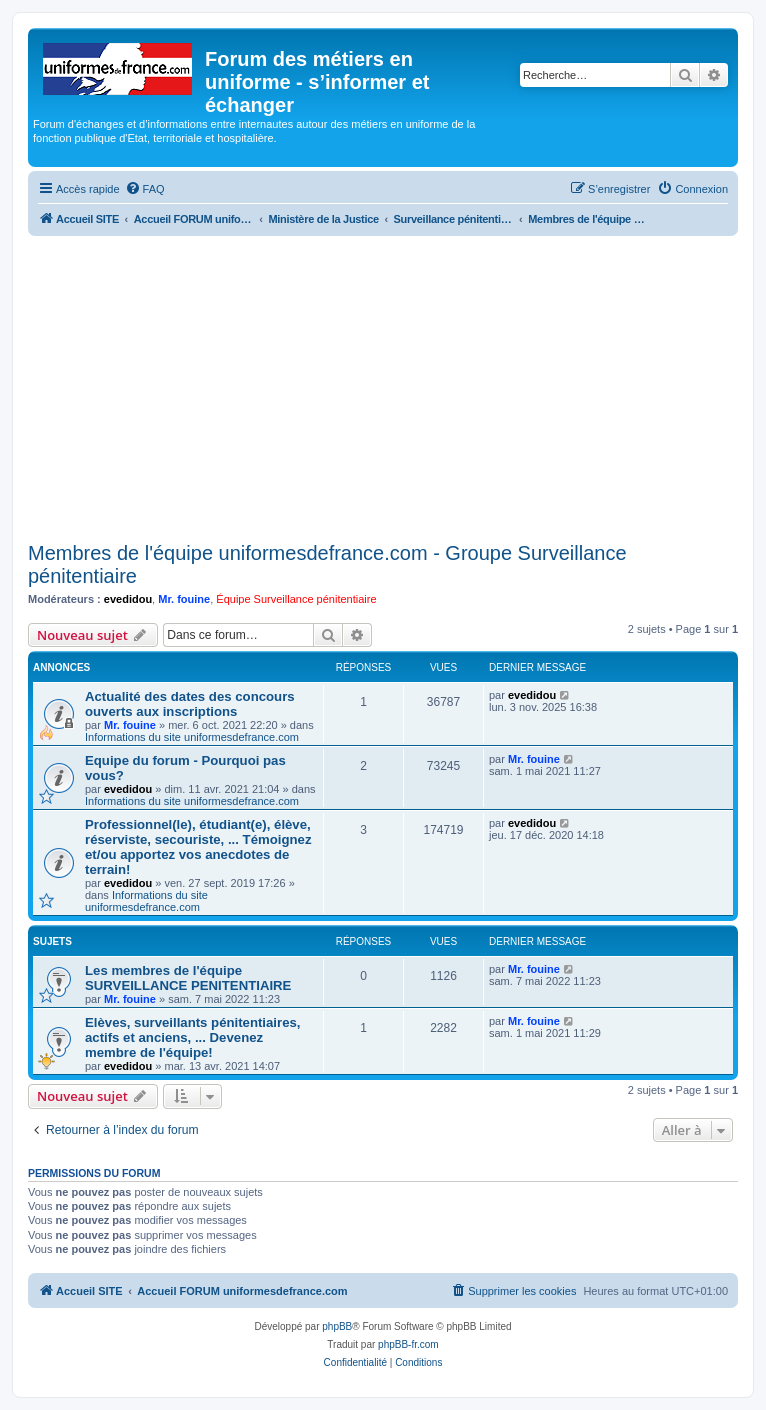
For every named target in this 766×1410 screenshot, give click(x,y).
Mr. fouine (184, 599)
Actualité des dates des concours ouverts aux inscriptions (190, 704)
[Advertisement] (383, 386)
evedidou (128, 599)
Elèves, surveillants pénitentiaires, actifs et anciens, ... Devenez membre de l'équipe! (193, 1037)
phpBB (337, 1326)
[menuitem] (145, 189)
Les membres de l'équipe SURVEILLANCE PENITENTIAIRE (188, 978)
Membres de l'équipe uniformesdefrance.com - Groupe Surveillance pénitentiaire (327, 564)
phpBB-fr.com (408, 1344)
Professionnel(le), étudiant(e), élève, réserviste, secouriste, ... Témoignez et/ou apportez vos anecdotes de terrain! (198, 847)
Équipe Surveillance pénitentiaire (296, 599)
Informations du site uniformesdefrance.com (192, 737)
